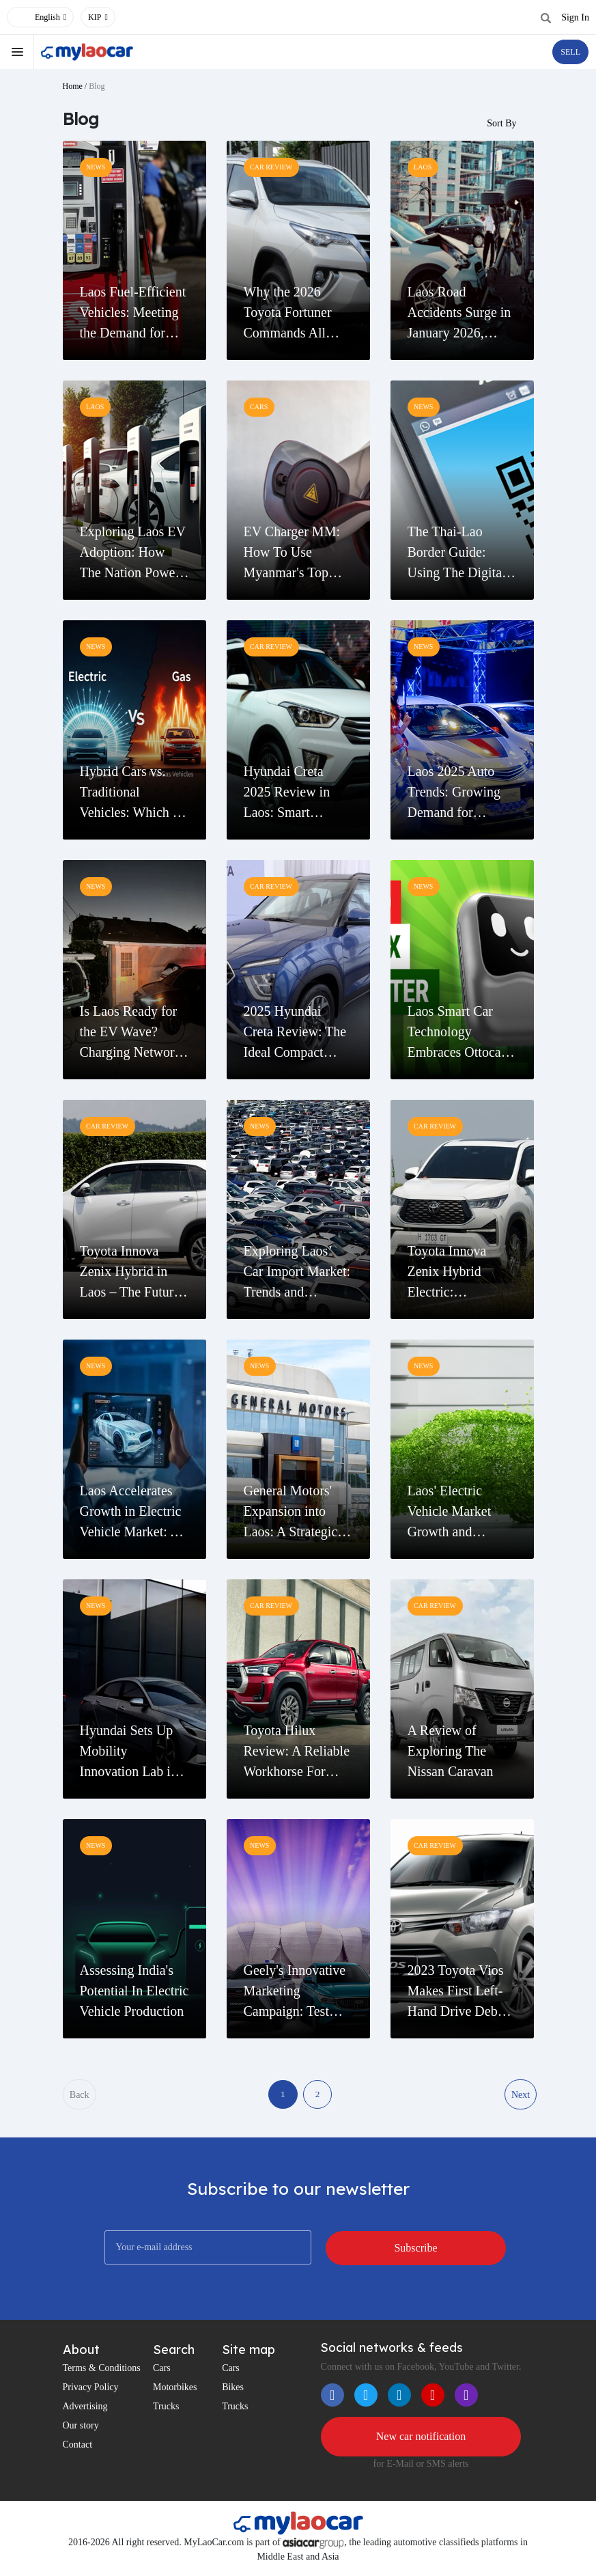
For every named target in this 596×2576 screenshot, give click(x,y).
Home (73, 86)
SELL (570, 52)
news (96, 167)
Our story (81, 2427)
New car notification (421, 2438)
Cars (162, 2370)
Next (520, 2095)
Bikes (233, 2389)
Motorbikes (175, 2389)
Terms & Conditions (102, 2370)
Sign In (575, 17)
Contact (78, 2446)
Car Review (272, 167)
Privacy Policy (91, 2389)
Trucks (166, 2408)
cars (259, 407)
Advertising (85, 2408)
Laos (423, 167)
